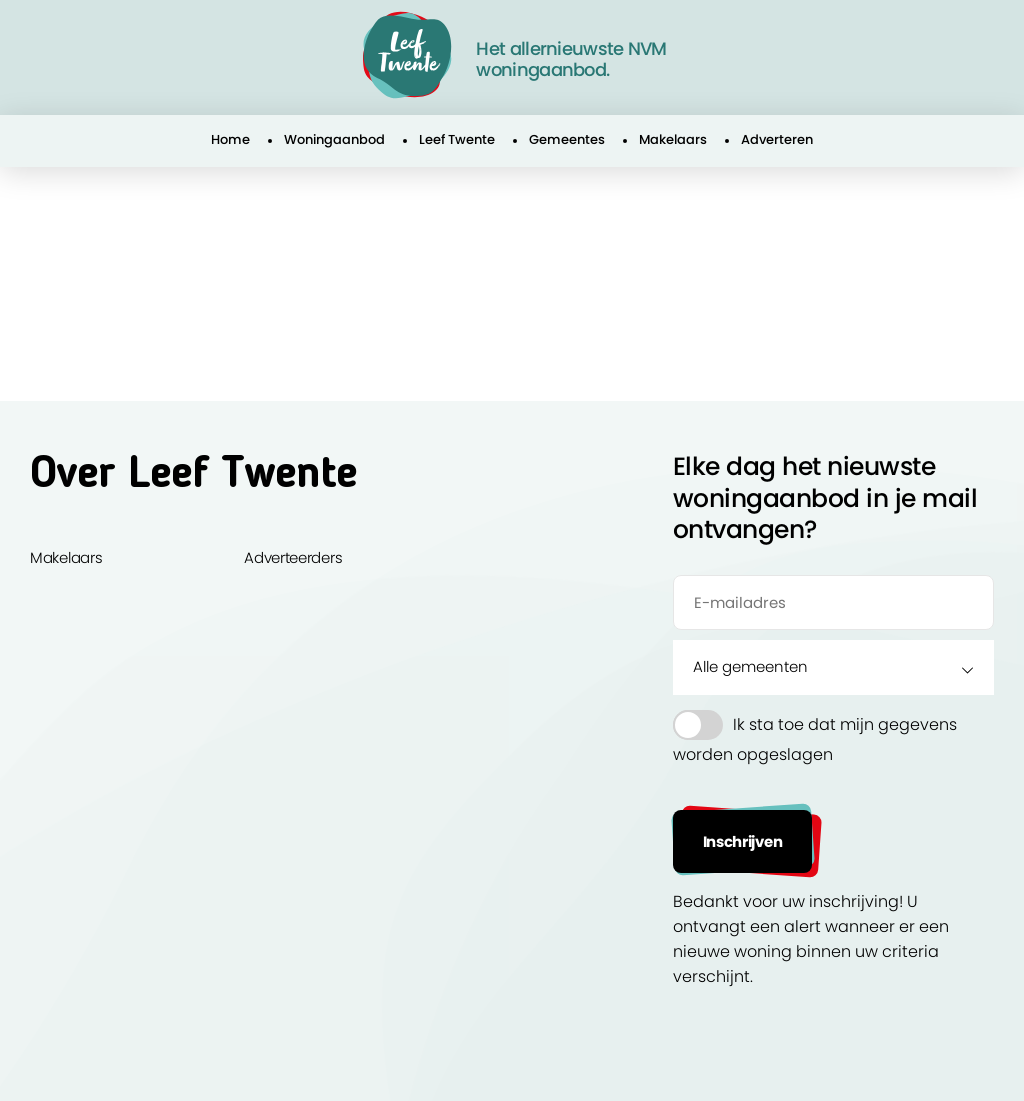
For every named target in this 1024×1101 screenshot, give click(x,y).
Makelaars (673, 139)
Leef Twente (457, 139)
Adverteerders (293, 557)
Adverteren (777, 139)
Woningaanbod (334, 139)
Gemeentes (567, 139)
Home (230, 139)
